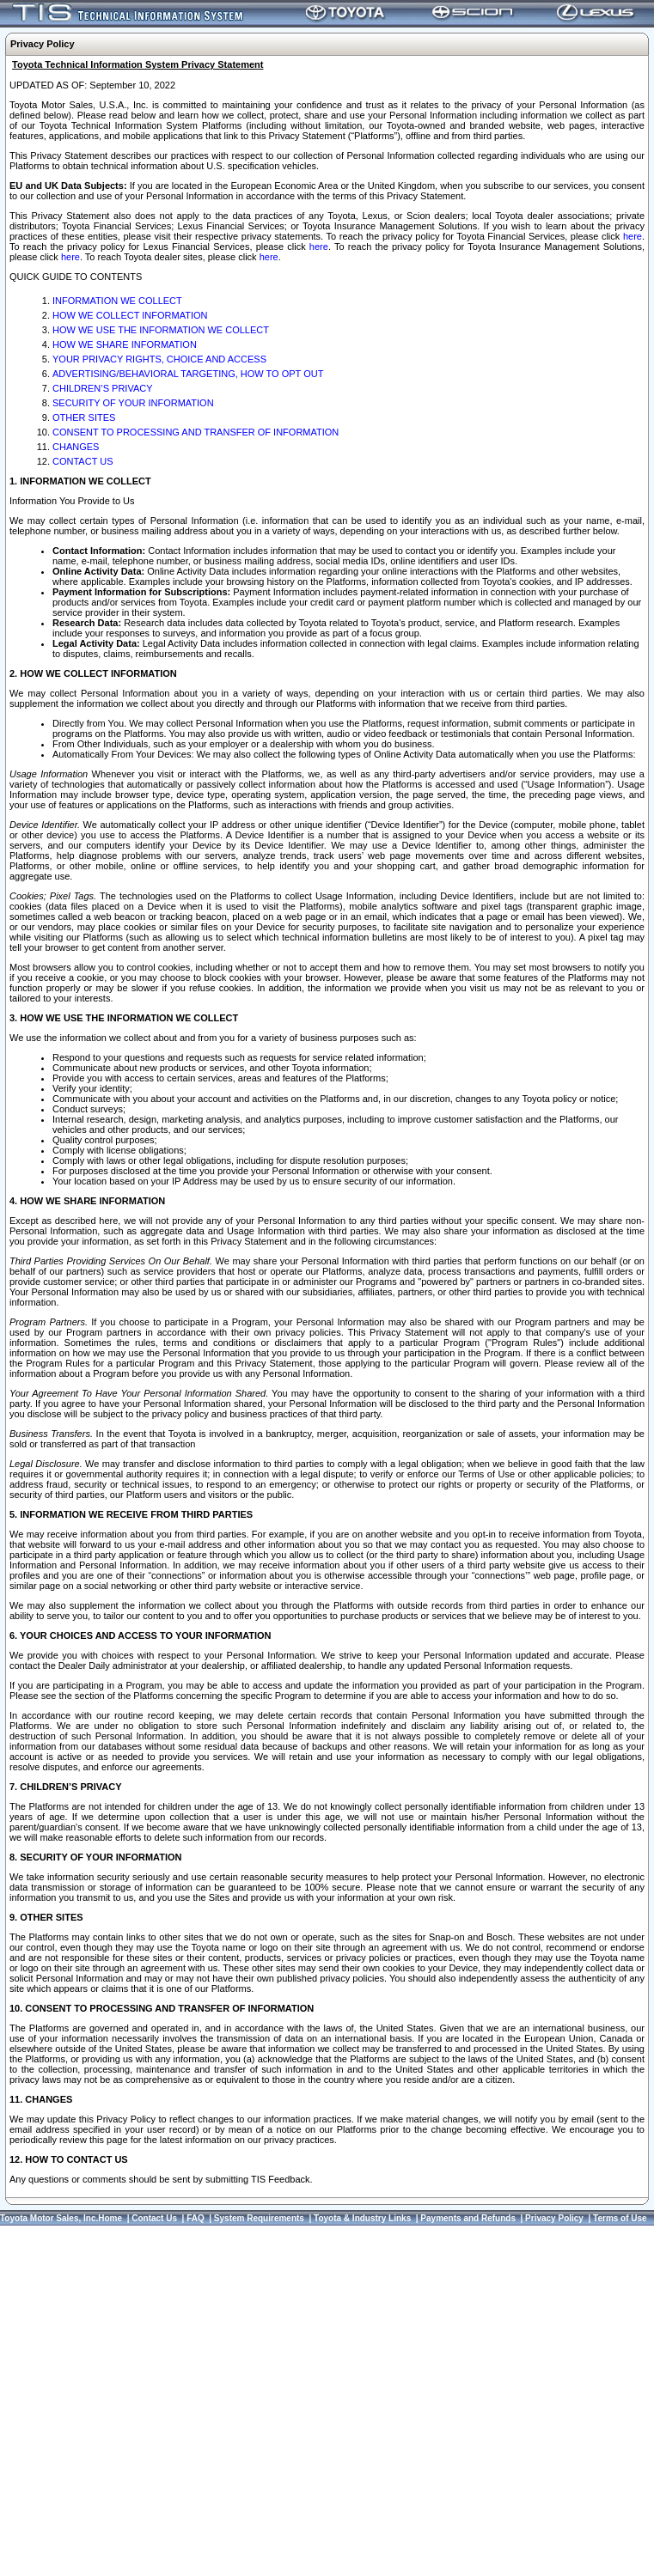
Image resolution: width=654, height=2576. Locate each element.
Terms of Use (620, 2218)
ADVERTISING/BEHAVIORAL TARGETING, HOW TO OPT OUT (187, 373)
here (632, 236)
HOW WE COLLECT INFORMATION (130, 315)
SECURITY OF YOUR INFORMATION (133, 403)
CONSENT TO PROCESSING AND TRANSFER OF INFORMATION (195, 432)
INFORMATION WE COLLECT (117, 300)
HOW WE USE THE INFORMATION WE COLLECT (160, 330)
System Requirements (259, 2218)
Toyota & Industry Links (362, 2218)
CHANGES (75, 447)
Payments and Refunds (468, 2218)
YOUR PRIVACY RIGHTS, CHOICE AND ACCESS (159, 359)
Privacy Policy (554, 2218)
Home (110, 2218)
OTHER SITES (83, 417)
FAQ (195, 2218)
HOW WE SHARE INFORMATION (124, 344)
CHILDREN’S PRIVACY (102, 388)
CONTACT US (82, 461)
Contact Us (154, 2218)
